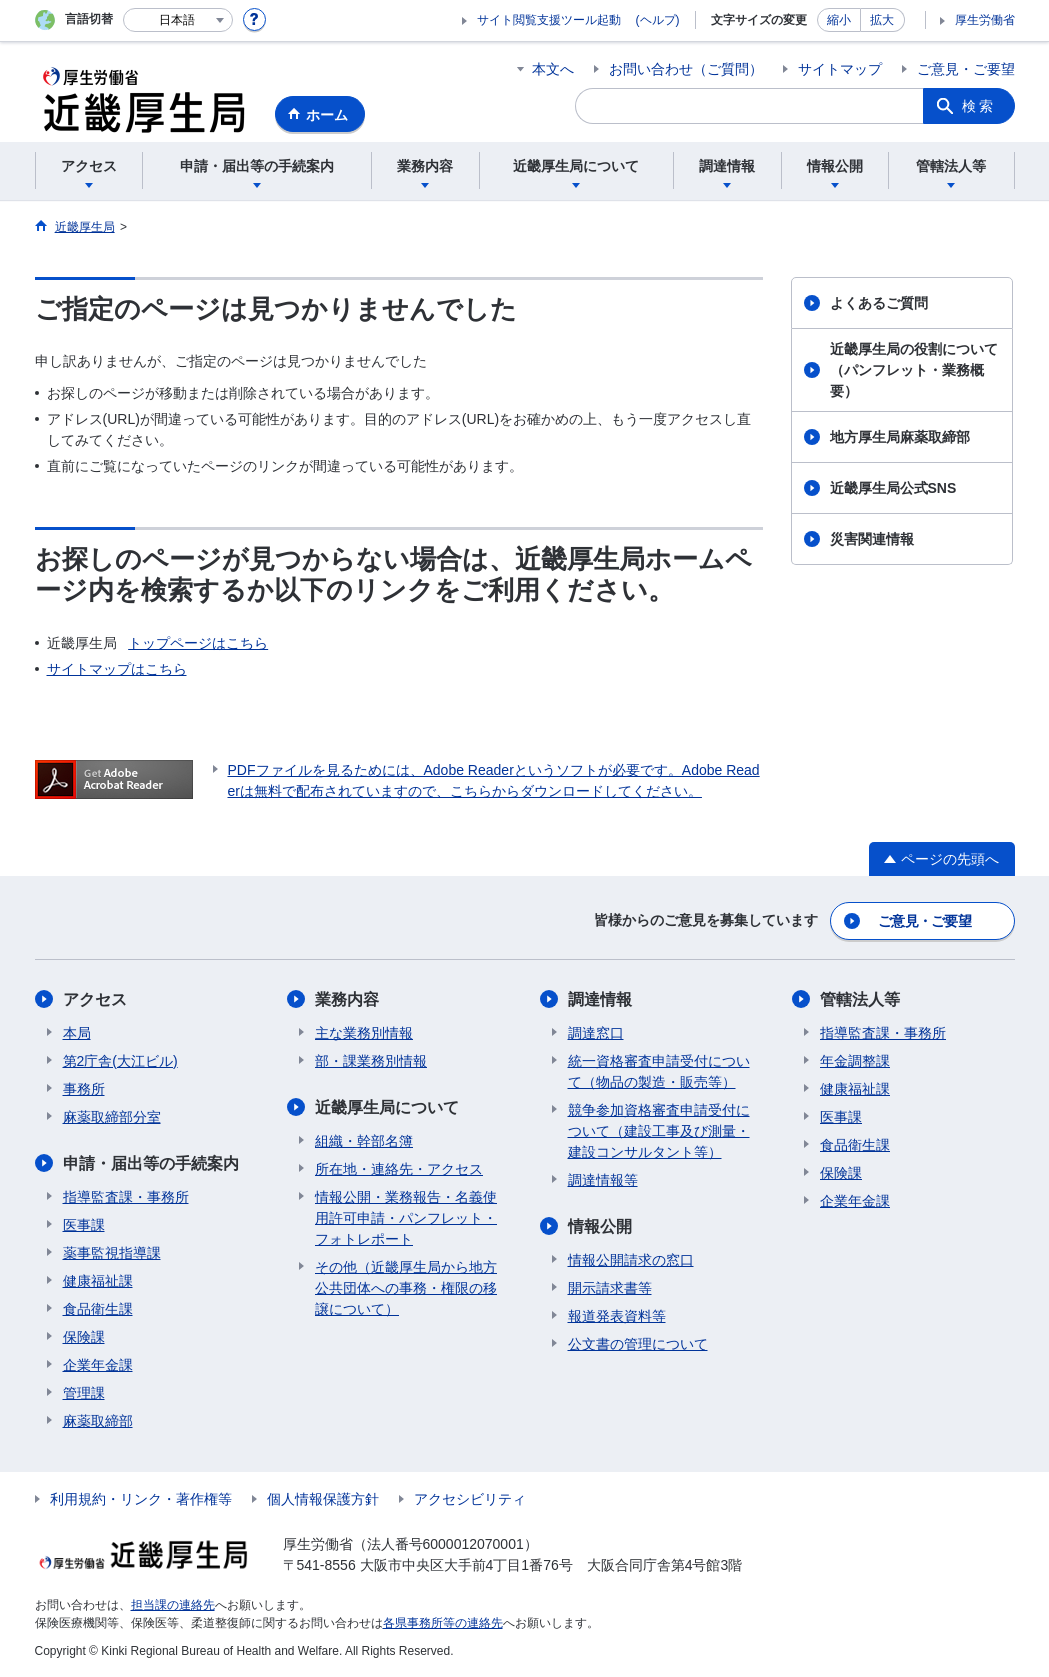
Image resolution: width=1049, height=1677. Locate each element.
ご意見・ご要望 (966, 69)
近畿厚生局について (387, 1107)
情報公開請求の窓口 (631, 1260)
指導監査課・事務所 (126, 1197)
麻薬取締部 (98, 1421)
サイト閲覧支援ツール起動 (549, 20)
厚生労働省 (985, 20)
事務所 (84, 1089)
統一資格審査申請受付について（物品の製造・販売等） (659, 1071)
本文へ (553, 69)
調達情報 (600, 999)
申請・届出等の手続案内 (151, 1163)
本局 (77, 1033)
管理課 (84, 1393)
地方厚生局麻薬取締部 (900, 437)
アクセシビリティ (470, 1499)
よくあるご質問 (879, 303)
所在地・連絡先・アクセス (399, 1169)
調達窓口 (596, 1033)
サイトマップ (840, 69)
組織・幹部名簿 (364, 1141)
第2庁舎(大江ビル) (120, 1061)
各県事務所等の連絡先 (443, 1623)
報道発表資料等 (617, 1316)
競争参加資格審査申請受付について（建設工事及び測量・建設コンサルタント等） (659, 1131)
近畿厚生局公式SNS (893, 488)
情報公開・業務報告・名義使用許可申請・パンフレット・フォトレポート (406, 1218)
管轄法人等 (860, 999)
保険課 (84, 1337)
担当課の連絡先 (173, 1605)
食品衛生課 (98, 1309)
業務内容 (347, 999)
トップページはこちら (198, 643)
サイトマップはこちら (117, 669)
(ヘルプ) (658, 20)
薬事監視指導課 (112, 1253)
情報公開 (600, 1226)
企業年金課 (98, 1365)
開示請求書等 (610, 1288)
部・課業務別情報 (371, 1061)
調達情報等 (603, 1180)
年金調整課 (855, 1061)
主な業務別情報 (364, 1033)
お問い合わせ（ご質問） (686, 69)
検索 (979, 106)
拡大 (882, 20)
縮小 (839, 20)
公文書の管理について (638, 1344)
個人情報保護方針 (323, 1499)
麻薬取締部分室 (112, 1117)
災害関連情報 (872, 539)
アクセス (95, 999)
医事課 (84, 1225)
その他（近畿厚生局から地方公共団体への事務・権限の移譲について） (406, 1288)
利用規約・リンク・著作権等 (141, 1499)
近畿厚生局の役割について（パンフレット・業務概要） (914, 370)
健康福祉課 (98, 1281)
